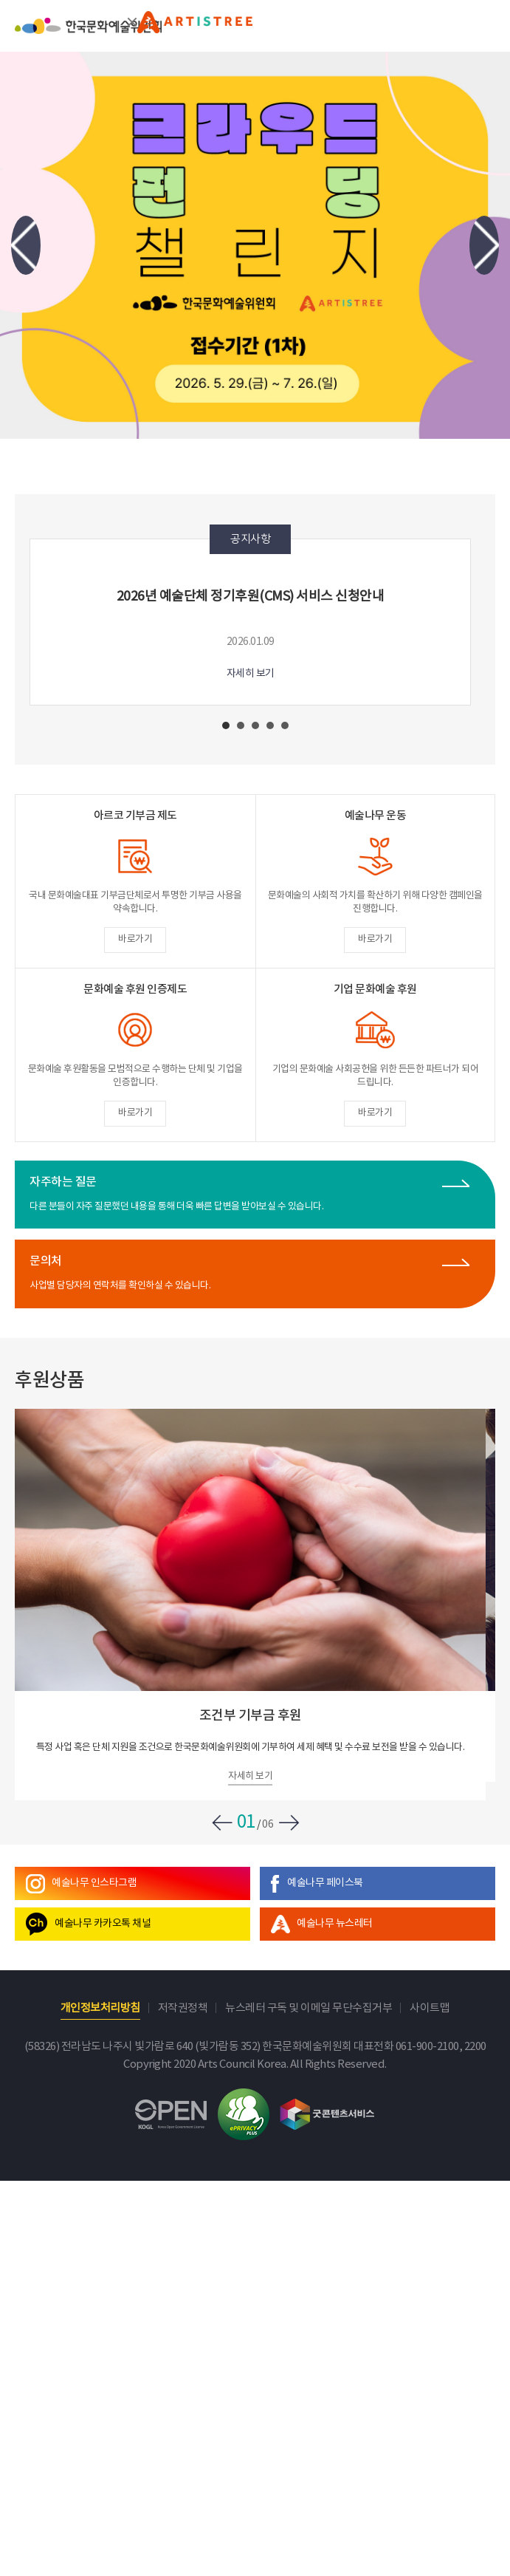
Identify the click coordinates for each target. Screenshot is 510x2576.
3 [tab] (255, 725)
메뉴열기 (485, 25)
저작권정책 (183, 2008)
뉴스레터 (335, 1924)
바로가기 (135, 939)
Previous (26, 245)
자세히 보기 (251, 674)
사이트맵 (429, 2008)
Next (484, 245)
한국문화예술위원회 (88, 35)
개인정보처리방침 (100, 2008)
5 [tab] (285, 725)
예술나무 (94, 1883)
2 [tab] (240, 725)
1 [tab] (226, 725)
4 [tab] (270, 725)
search (448, 25)
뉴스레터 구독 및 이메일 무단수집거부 (308, 2008)
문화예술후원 (194, 29)
